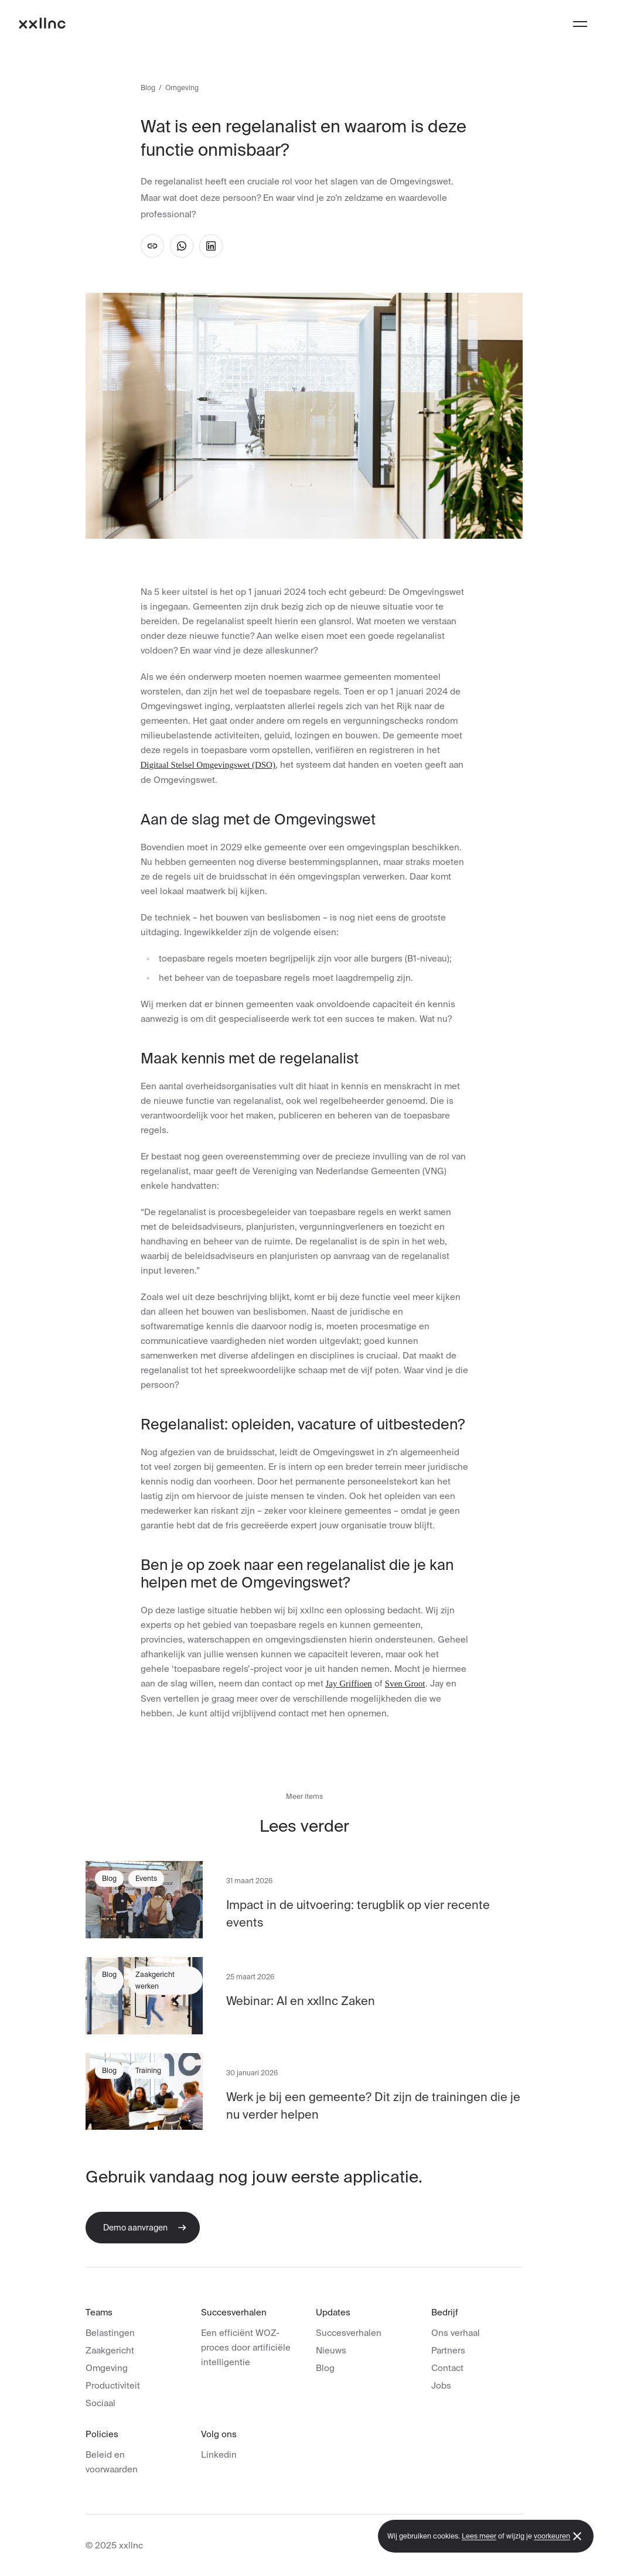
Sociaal (100, 2403)
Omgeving (107, 2368)
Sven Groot (405, 1683)
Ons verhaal (455, 2333)
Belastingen (110, 2333)
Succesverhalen (348, 2333)
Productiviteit (113, 2385)
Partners (448, 2350)
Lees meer (479, 2536)
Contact (447, 2368)
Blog (148, 87)
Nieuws (331, 2350)
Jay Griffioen (349, 1683)
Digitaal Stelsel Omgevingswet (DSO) (208, 764)
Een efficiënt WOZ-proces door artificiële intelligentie (246, 2347)
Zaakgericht (110, 2350)
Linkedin (219, 2454)
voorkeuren (552, 2536)
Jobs (441, 2385)
